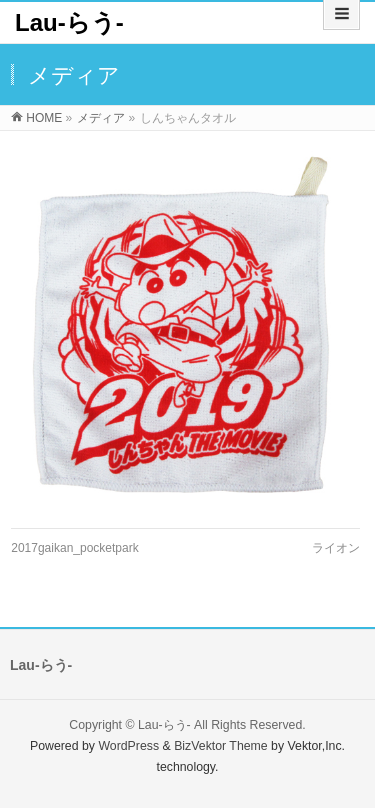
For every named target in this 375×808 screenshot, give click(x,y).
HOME (44, 118)
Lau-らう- (69, 22)
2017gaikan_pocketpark (74, 548)
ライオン (336, 548)
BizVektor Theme (221, 746)
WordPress (128, 746)
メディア (101, 118)
